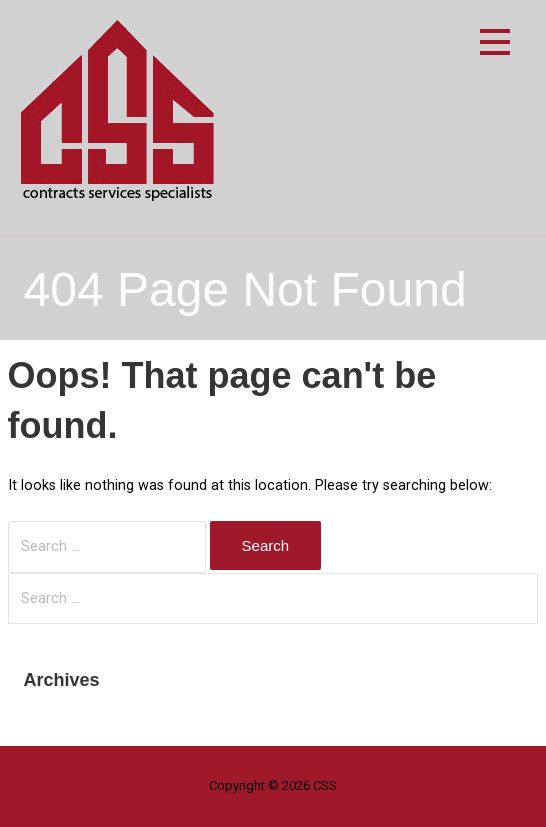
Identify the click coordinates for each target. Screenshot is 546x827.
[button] (495, 45)
